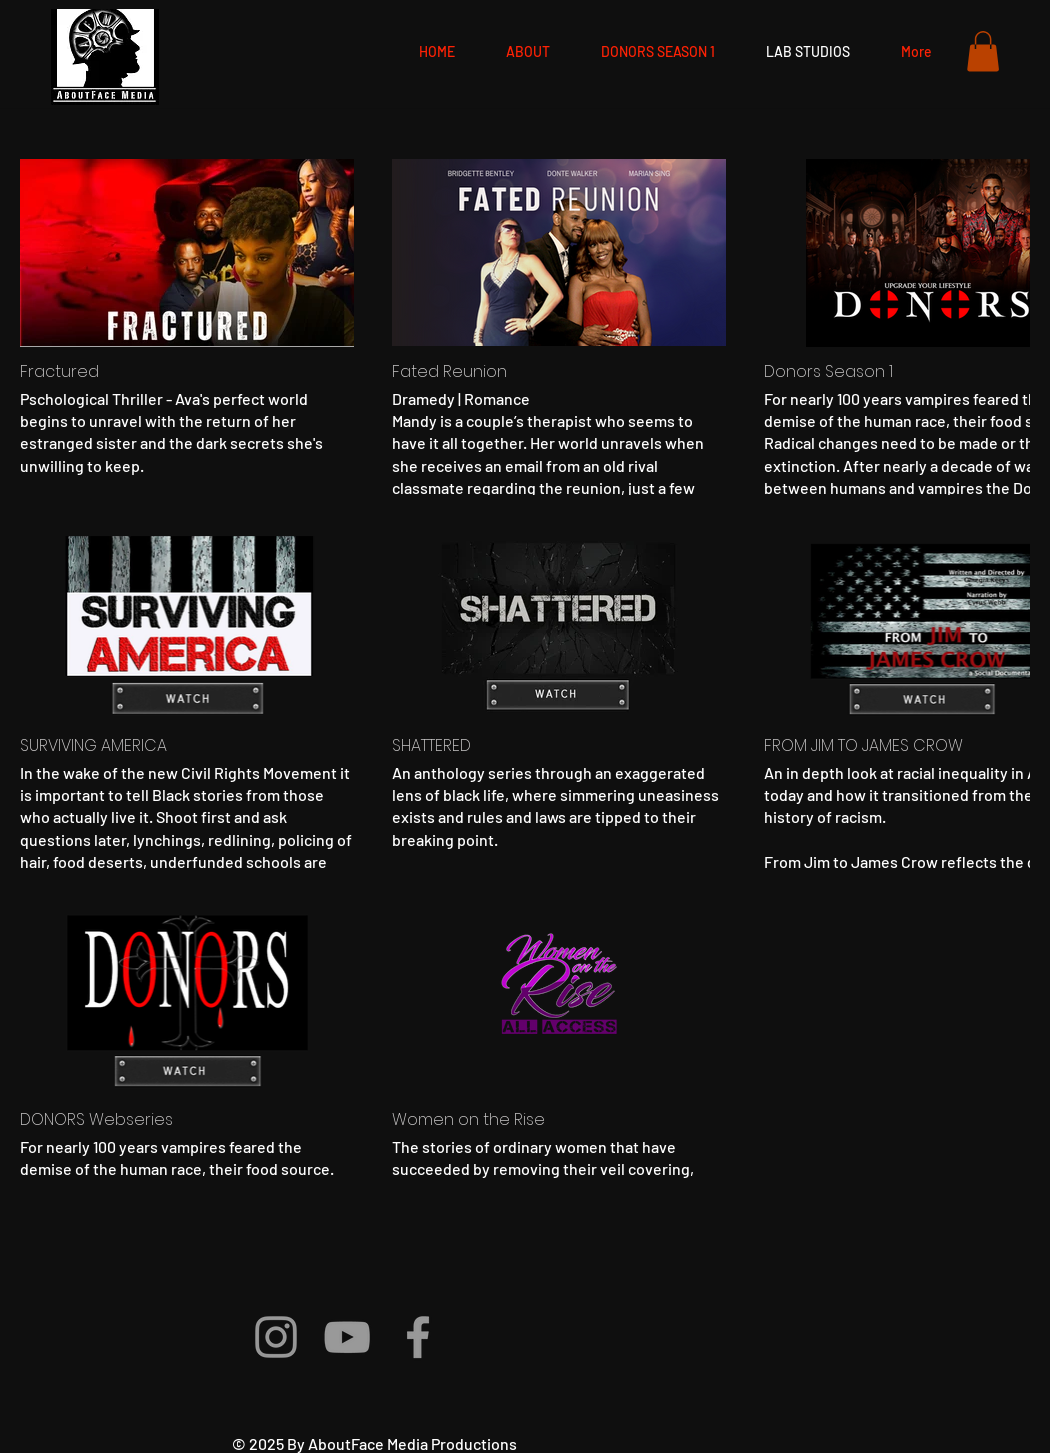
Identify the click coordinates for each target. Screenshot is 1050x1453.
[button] (983, 51)
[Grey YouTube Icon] (347, 1337)
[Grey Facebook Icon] (418, 1337)
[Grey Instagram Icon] (276, 1337)
